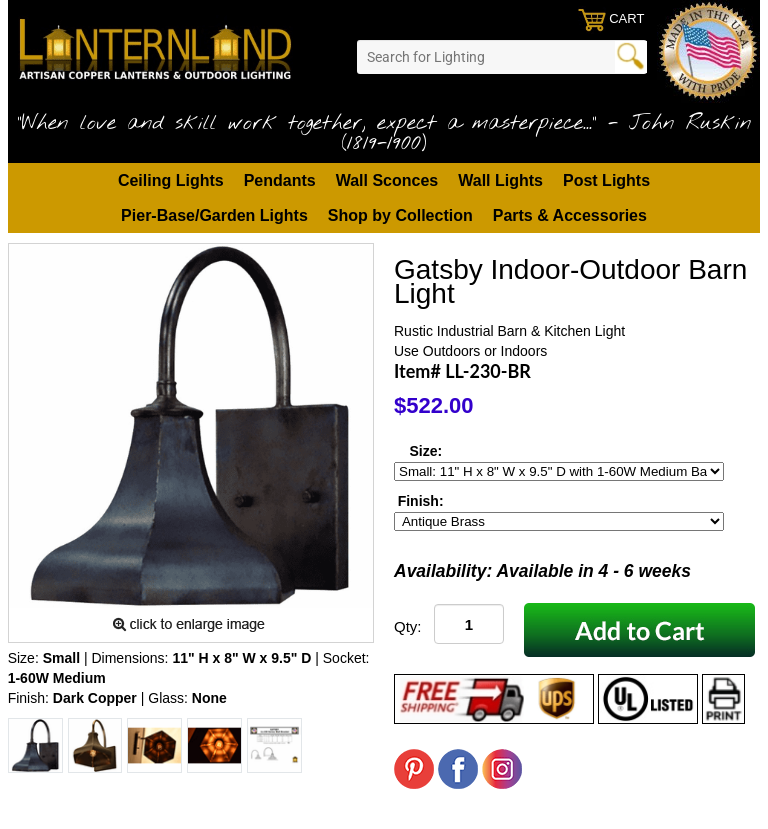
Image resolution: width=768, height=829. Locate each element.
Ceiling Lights (171, 180)
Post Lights (606, 180)
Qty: (408, 626)
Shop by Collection (400, 215)
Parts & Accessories (570, 215)
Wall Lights (500, 180)
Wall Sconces (387, 180)
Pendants (280, 180)
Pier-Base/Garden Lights (214, 215)
